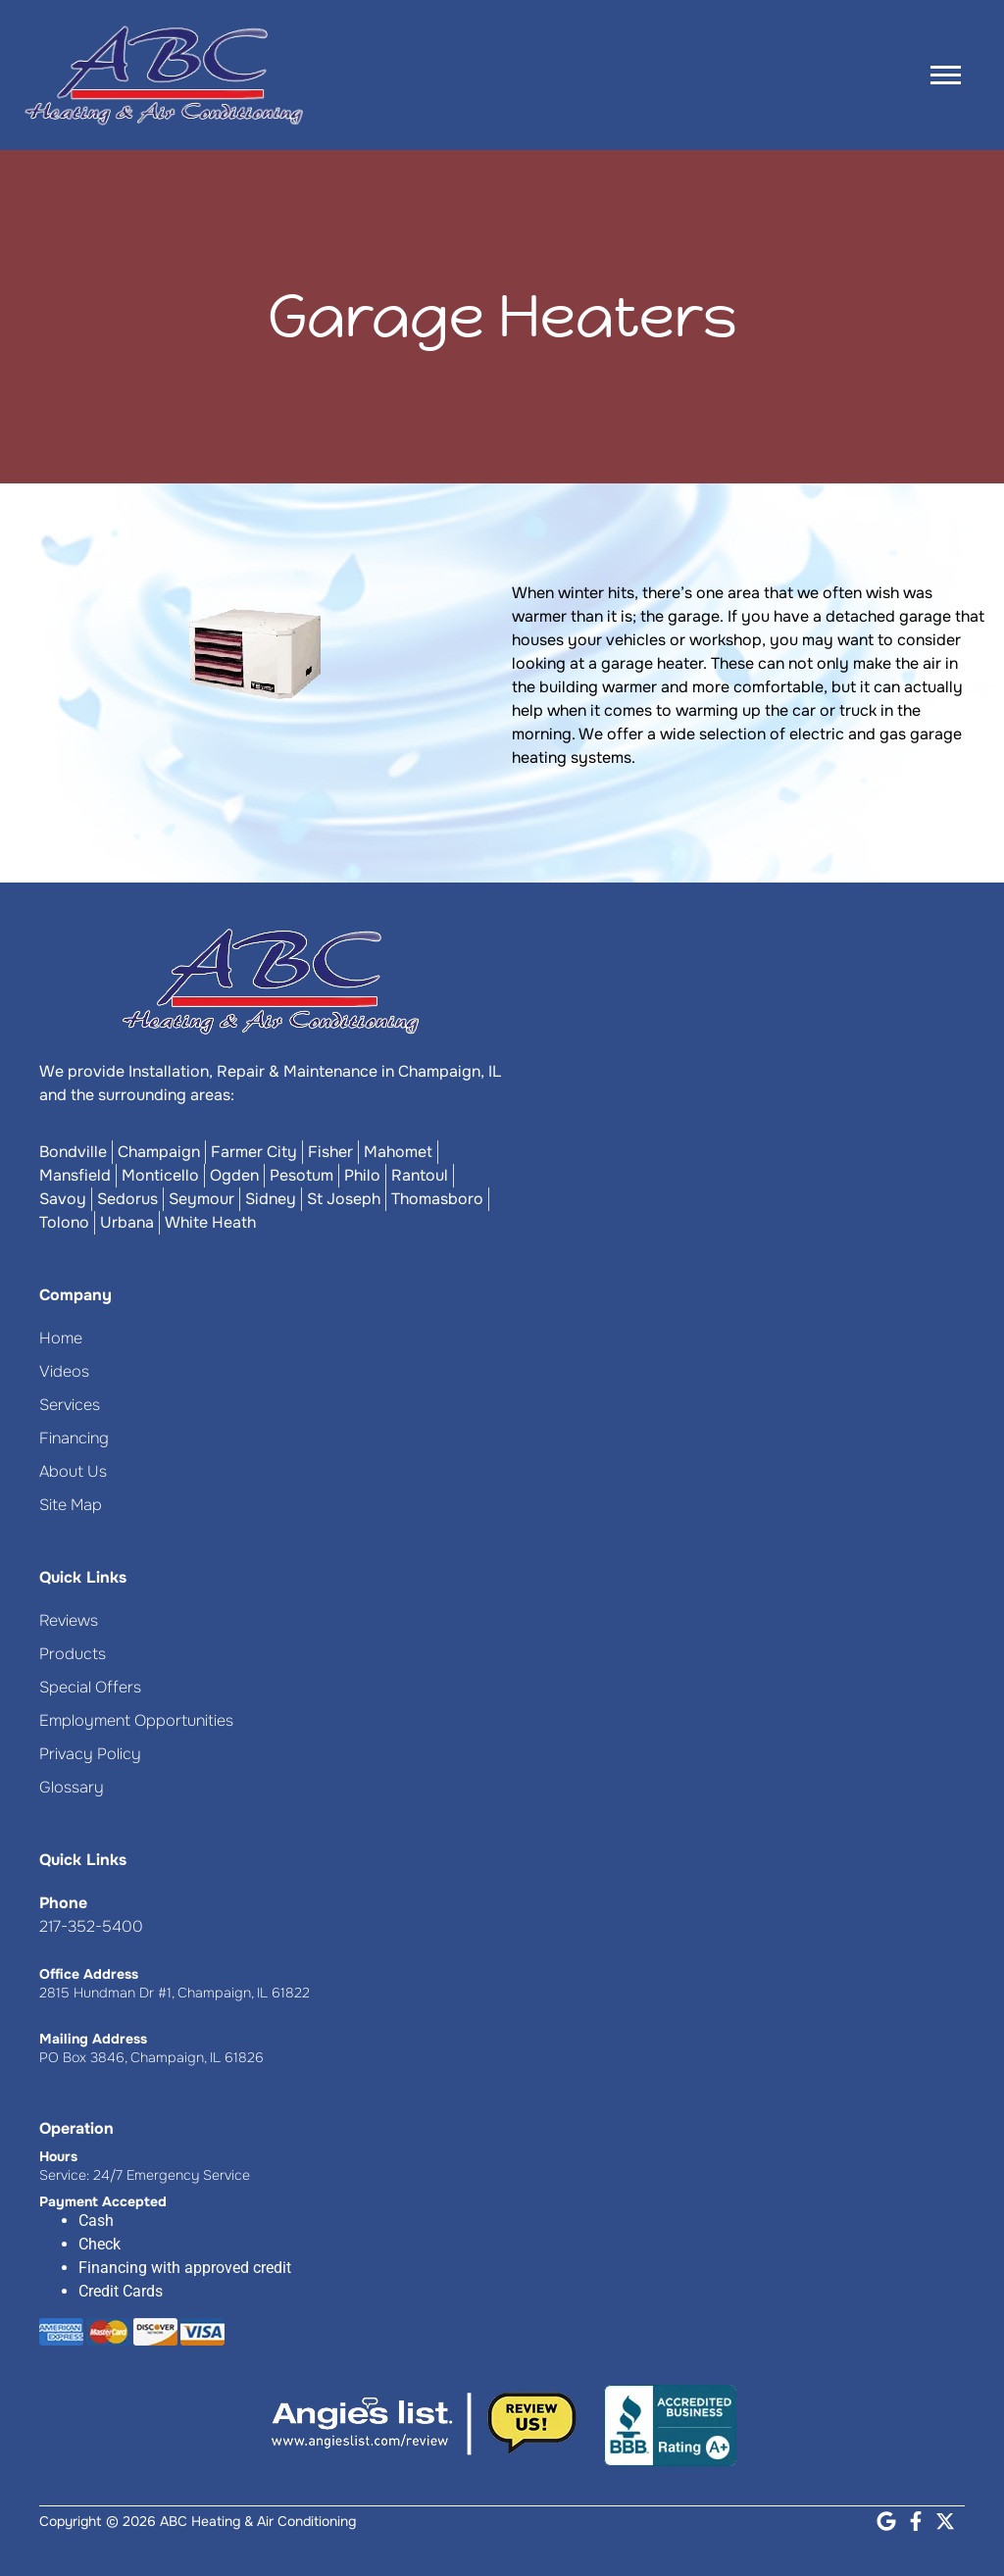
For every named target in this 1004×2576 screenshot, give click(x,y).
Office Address (88, 1974)
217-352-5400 (91, 1926)
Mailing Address (93, 2038)
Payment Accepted (103, 2201)
